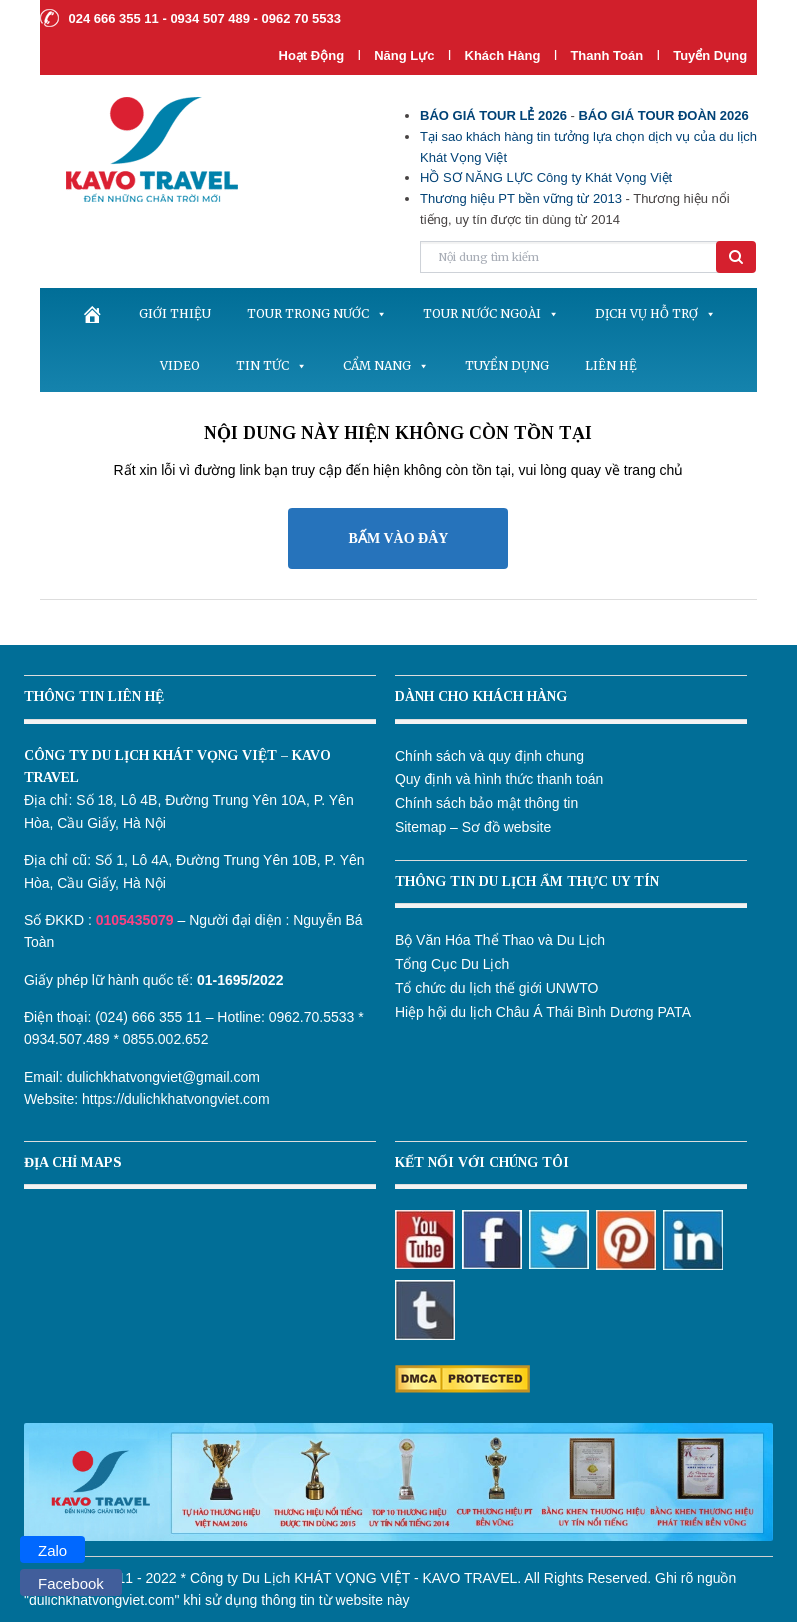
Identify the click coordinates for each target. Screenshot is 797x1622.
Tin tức (271, 365)
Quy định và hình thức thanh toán (499, 779)
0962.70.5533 (312, 1017)
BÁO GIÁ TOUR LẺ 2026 (493, 115)
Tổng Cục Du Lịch (452, 964)
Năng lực (404, 55)
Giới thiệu (175, 313)
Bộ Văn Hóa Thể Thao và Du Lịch (500, 940)
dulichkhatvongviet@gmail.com (163, 1077)
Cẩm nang (386, 365)
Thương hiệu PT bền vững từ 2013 (521, 198)
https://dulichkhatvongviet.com (176, 1099)
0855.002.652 (166, 1039)
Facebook (71, 1583)
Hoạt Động (312, 55)
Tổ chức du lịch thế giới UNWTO (496, 988)
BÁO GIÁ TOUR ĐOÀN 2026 (663, 115)
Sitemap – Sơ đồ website (473, 827)
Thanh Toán (608, 55)
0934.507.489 (67, 1039)
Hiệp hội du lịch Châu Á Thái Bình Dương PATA (543, 1012)
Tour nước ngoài (491, 313)
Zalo (52, 1550)
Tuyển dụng (710, 55)
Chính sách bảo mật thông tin (486, 803)
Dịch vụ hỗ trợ (655, 313)
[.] (92, 314)
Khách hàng (503, 55)
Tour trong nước (317, 313)
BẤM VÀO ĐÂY (399, 538)
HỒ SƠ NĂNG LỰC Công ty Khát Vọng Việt (546, 177)
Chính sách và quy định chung (489, 756)
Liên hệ (611, 365)
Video (180, 365)
